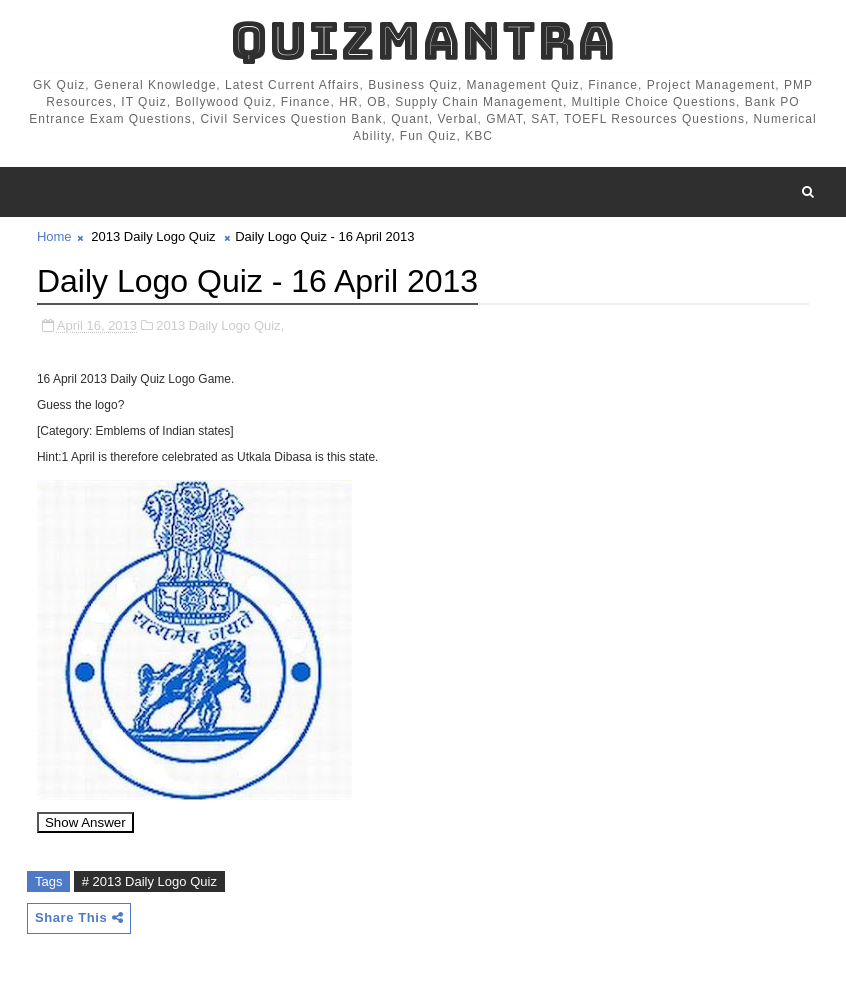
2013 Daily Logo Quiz (153, 236)
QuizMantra (423, 40)
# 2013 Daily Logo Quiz (149, 881)
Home (54, 236)
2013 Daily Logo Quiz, (220, 325)
